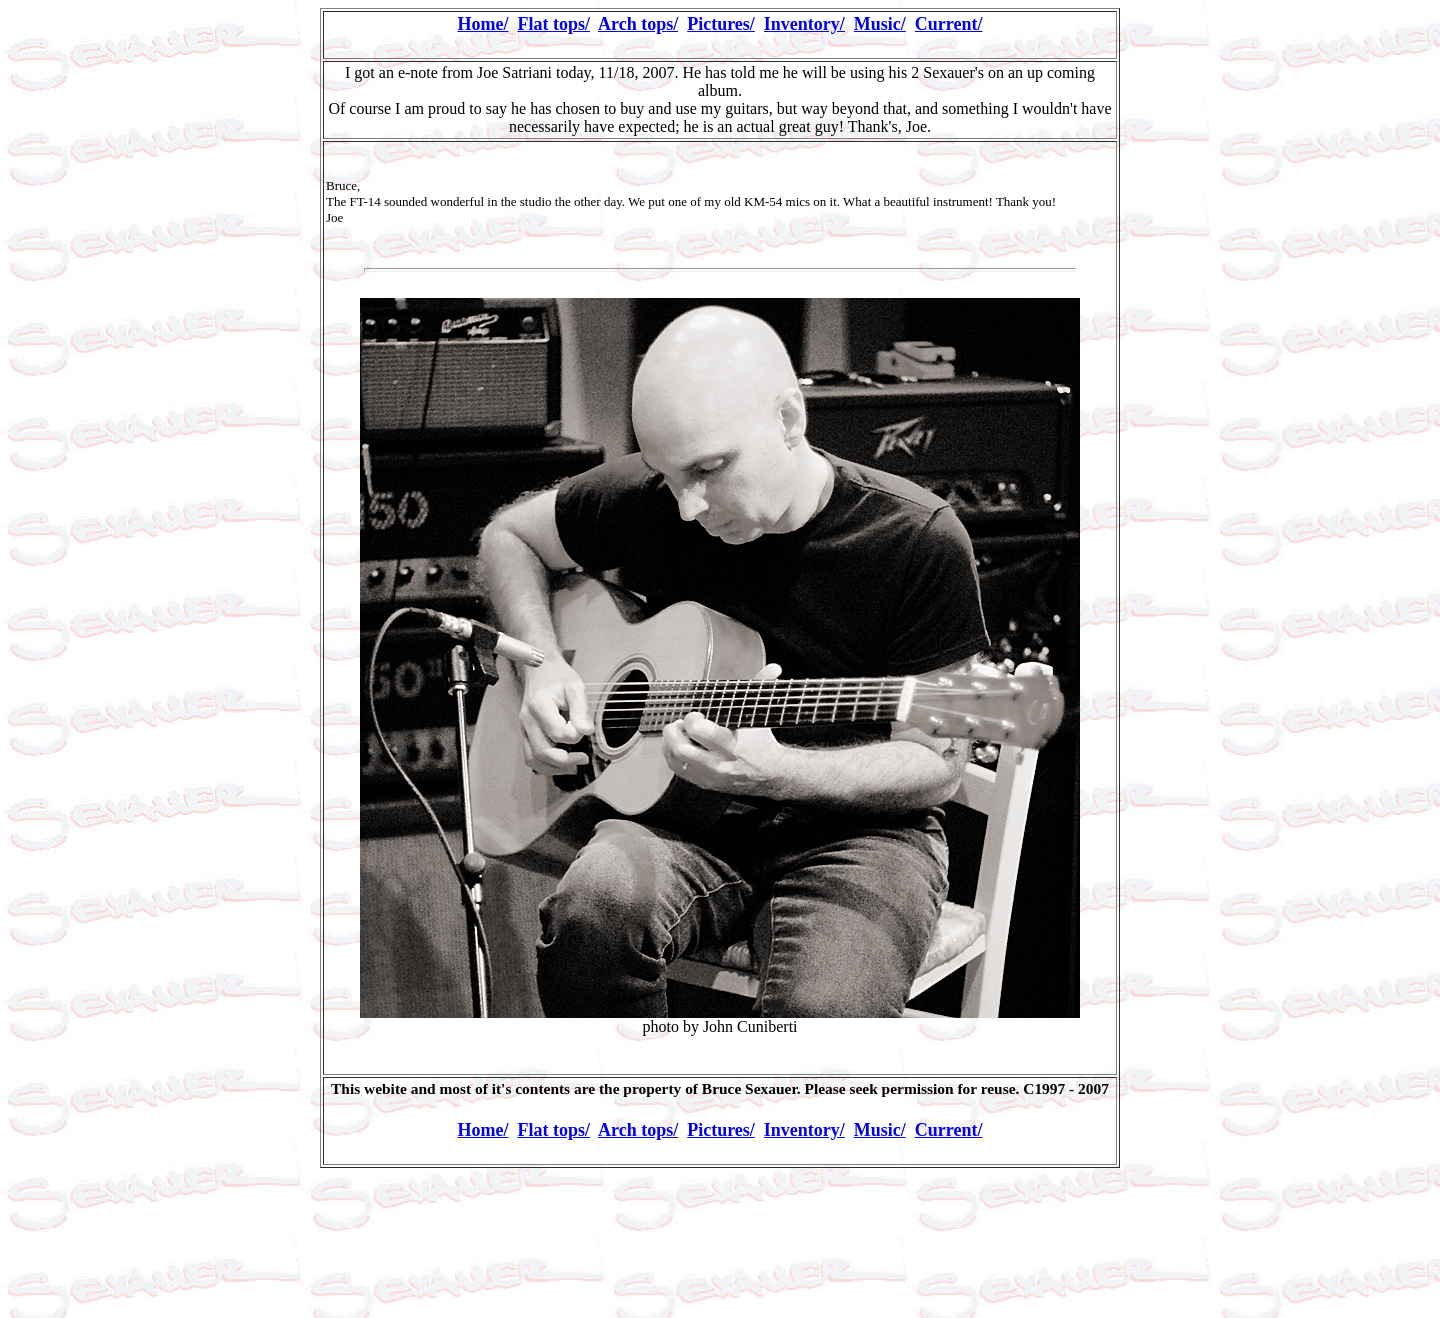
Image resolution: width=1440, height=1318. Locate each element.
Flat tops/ (553, 24)
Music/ (880, 24)
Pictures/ (721, 24)
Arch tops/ (638, 24)
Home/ (482, 24)
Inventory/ (804, 24)
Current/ (949, 24)
